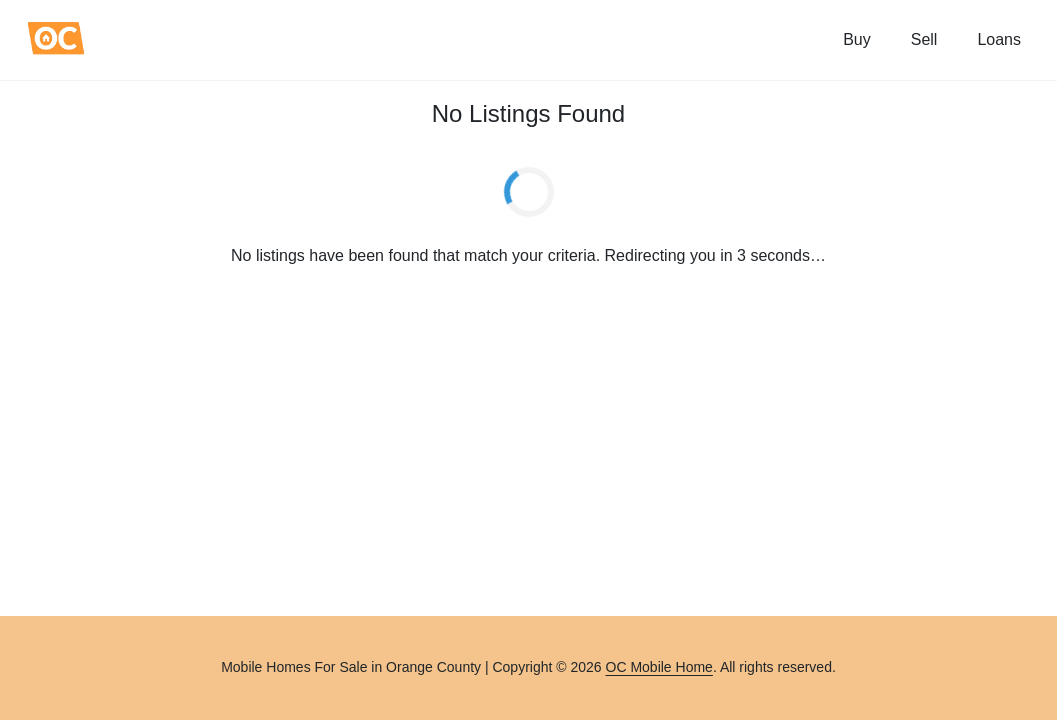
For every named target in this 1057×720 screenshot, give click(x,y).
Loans (999, 39)
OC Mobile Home (659, 667)
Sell (924, 39)
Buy (857, 39)
